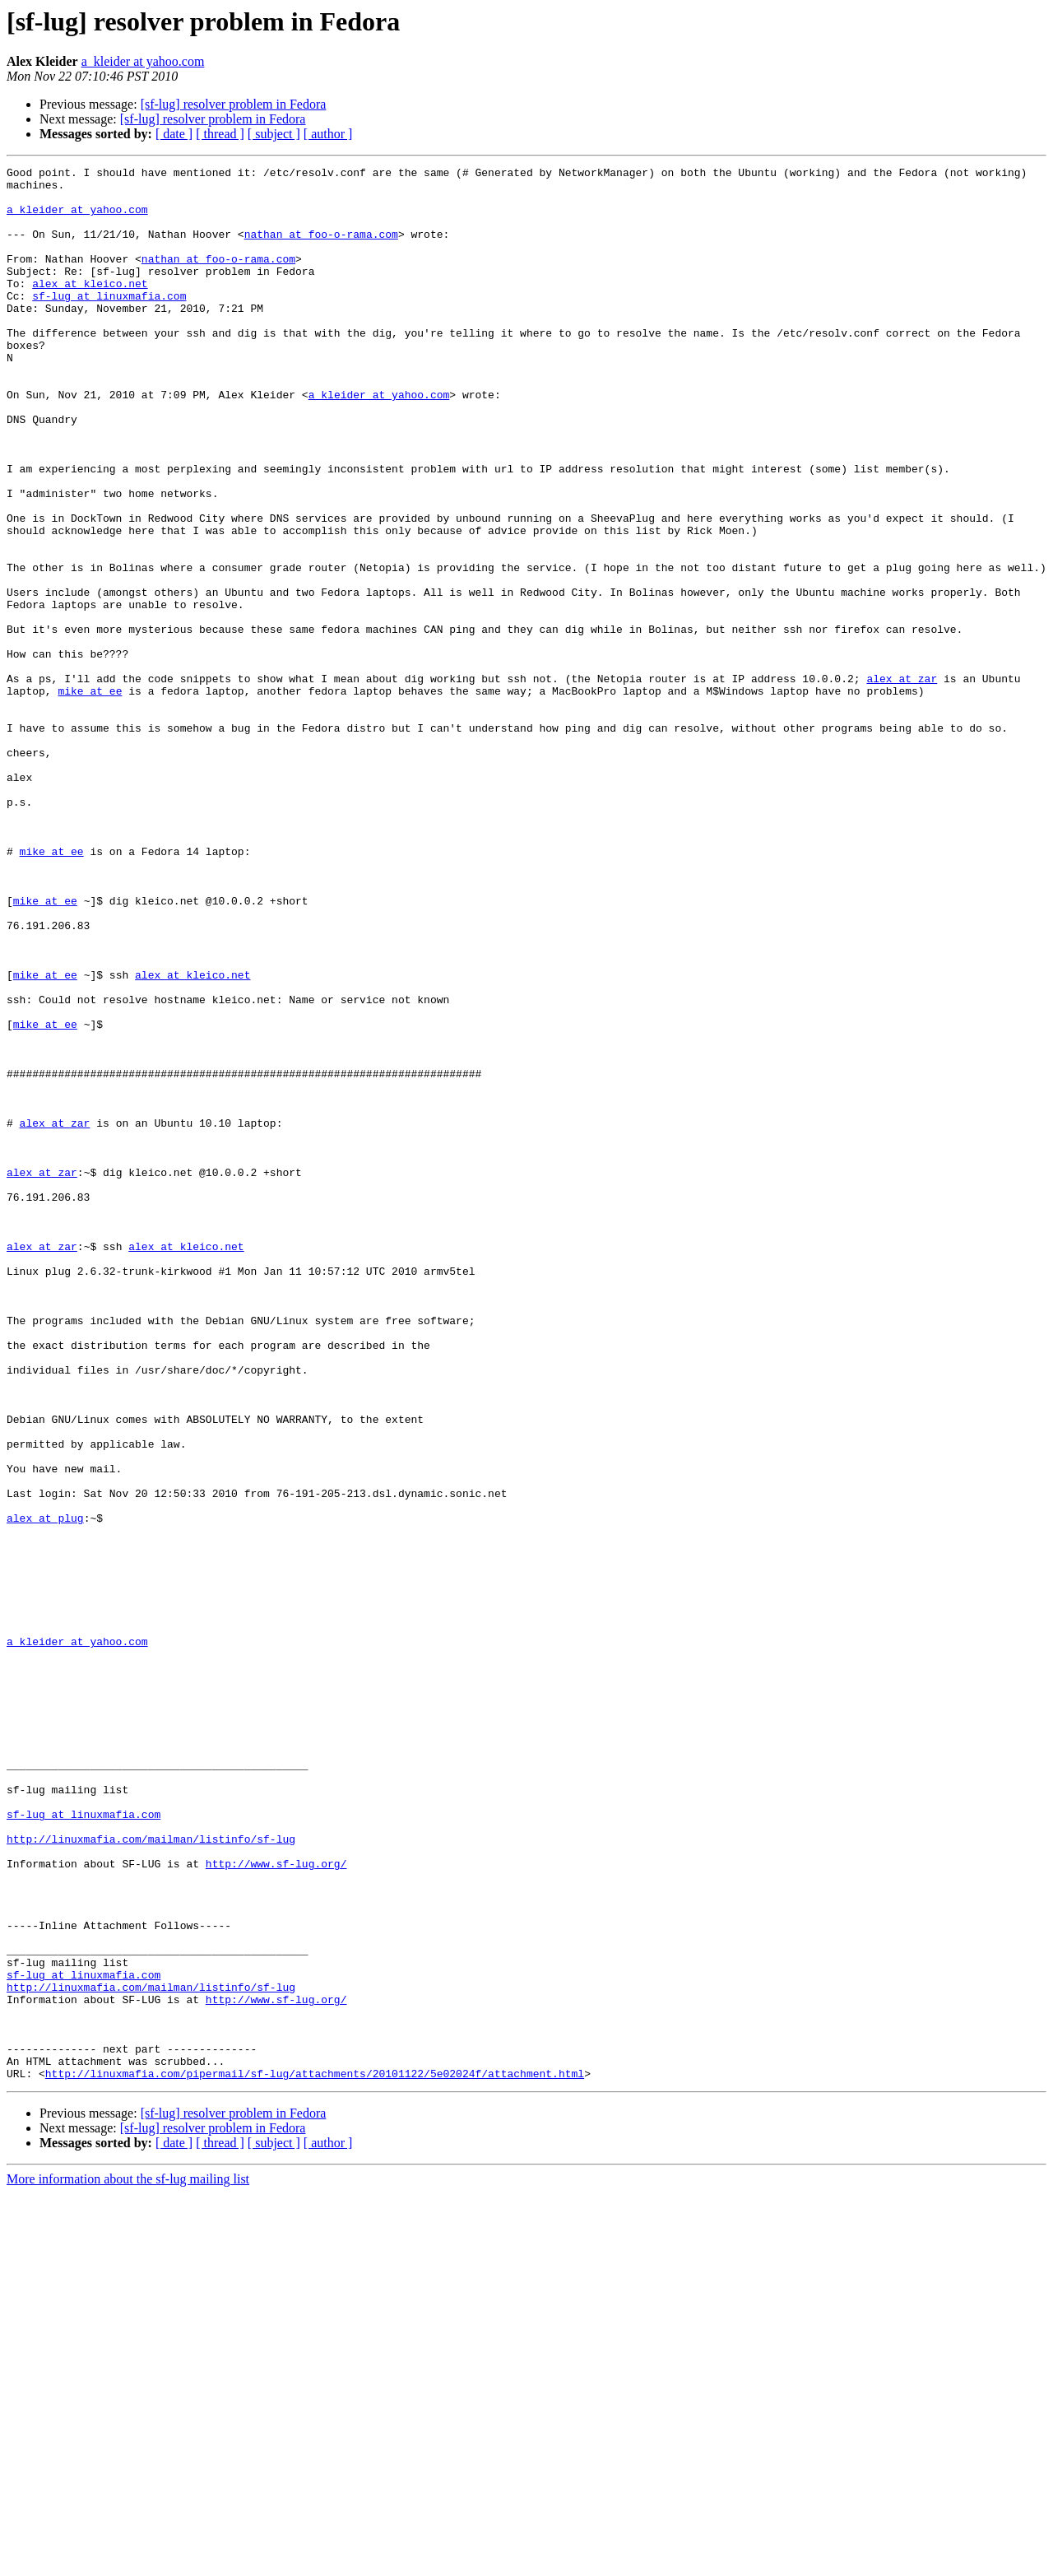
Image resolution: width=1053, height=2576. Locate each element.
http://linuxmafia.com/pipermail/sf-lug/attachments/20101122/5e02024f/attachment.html (314, 2455)
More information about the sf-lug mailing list (128, 2562)
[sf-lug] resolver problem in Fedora (234, 104)
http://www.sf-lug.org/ (276, 2204)
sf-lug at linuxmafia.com (109, 322)
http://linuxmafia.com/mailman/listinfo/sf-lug (151, 2174)
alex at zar (901, 781)
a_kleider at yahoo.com (143, 61)
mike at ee (90, 796)
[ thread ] (220, 134)
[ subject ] (274, 134)
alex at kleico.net (89, 307)
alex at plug (45, 1789)
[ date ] (174, 134)
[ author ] (328, 134)
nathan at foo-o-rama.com (321, 248)
